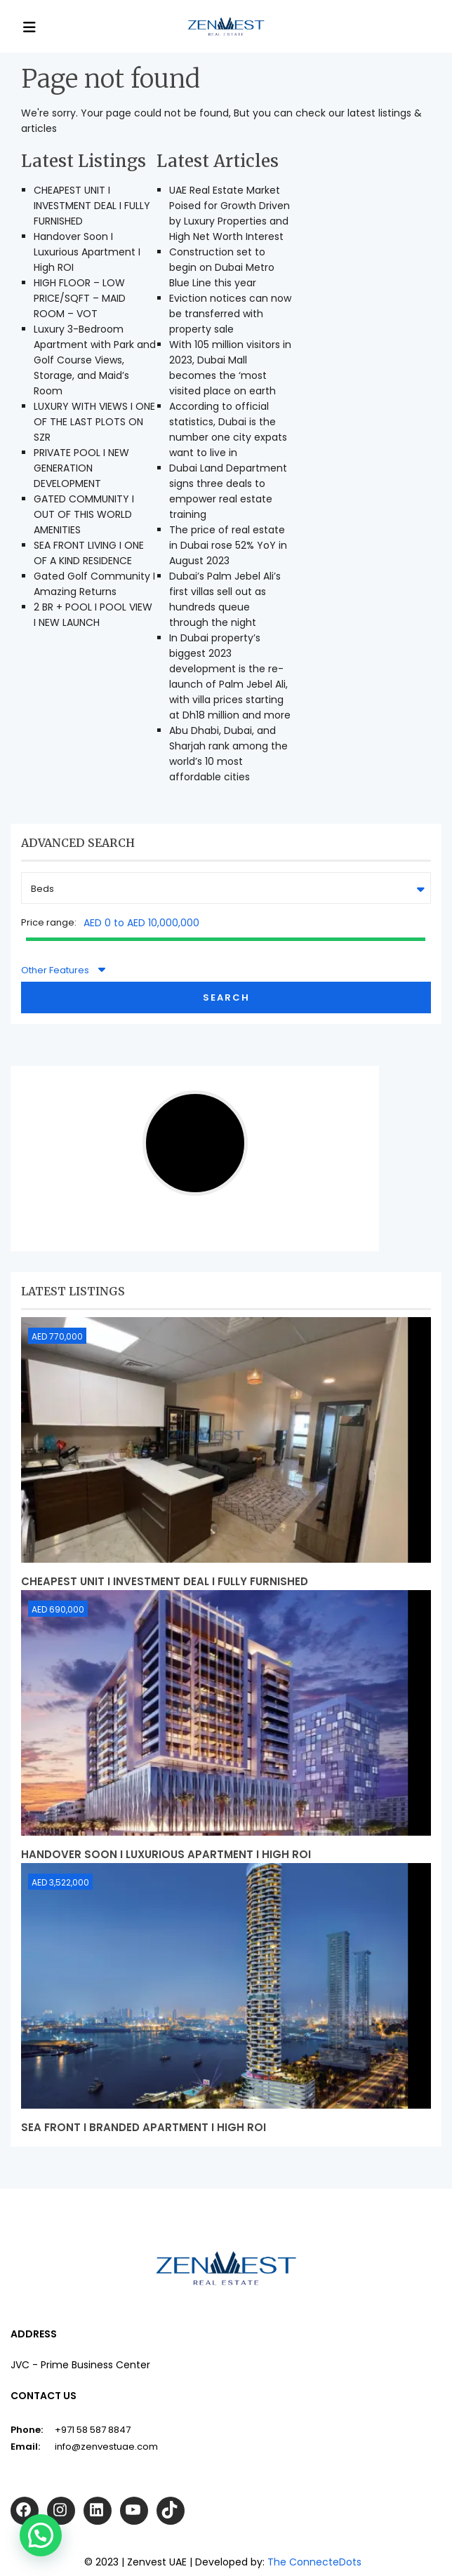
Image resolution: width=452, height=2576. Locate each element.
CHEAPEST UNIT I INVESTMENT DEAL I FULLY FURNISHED (92, 205)
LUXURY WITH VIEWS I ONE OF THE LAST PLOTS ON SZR (94, 421)
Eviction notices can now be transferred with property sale (230, 313)
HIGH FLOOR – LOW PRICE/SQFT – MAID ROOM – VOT (80, 298)
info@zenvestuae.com (106, 2446)
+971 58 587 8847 (93, 2429)
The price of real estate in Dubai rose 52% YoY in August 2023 (228, 545)
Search (226, 997)
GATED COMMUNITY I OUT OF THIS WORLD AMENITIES (84, 514)
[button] (41, 2535)
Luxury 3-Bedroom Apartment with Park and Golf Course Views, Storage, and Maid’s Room (95, 360)
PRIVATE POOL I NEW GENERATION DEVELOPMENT (81, 468)
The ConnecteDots (314, 2562)
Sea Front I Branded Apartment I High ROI (143, 2127)
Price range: (49, 922)
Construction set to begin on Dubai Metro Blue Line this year (221, 267)
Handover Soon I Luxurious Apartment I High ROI (87, 251)
